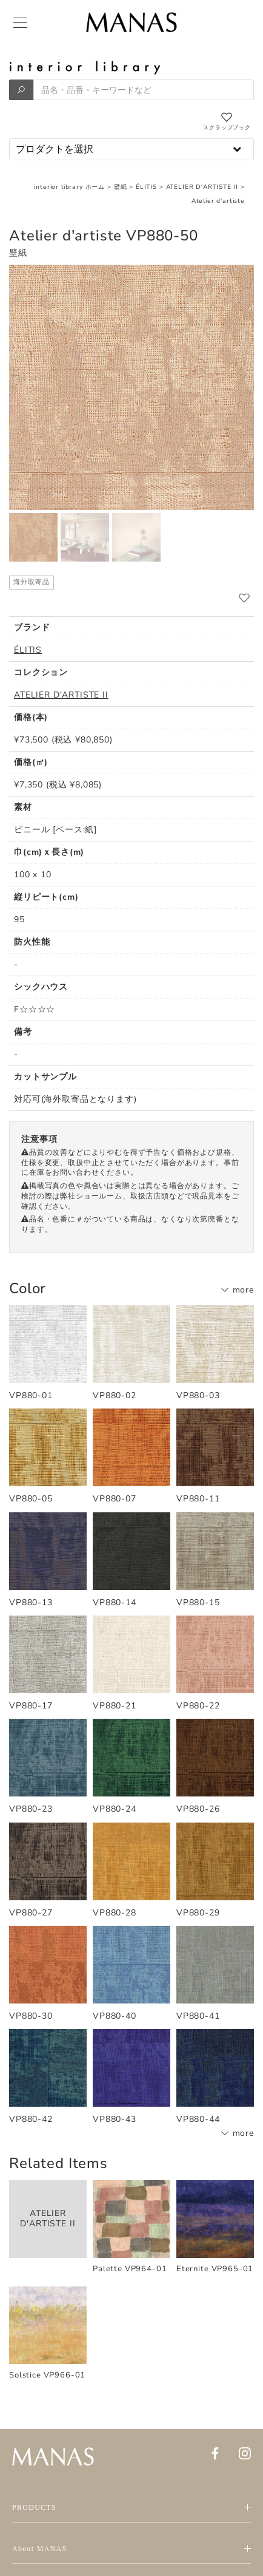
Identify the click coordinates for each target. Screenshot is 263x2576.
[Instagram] (245, 2453)
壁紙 (120, 187)
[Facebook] (215, 2453)
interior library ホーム (69, 187)
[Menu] (19, 23)
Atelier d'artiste (218, 201)
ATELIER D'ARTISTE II (202, 187)
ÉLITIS (146, 187)
